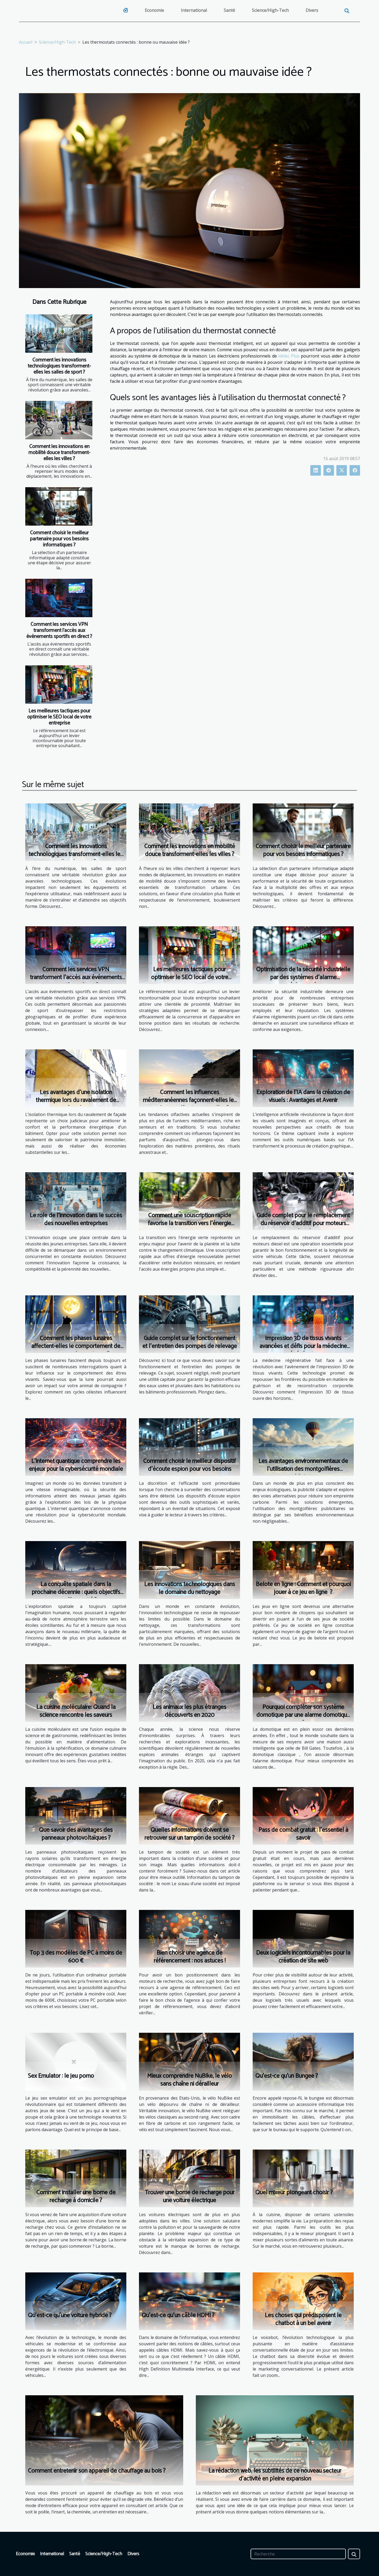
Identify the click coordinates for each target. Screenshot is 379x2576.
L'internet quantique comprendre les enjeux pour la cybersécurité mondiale (76, 1465)
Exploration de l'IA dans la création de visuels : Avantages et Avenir (303, 1096)
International (194, 10)
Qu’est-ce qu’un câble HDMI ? (178, 2315)
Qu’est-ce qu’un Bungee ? (286, 2076)
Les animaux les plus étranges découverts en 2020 (189, 1711)
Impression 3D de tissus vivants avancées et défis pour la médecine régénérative (303, 1346)
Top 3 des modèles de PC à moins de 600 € (75, 1957)
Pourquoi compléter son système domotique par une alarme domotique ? (303, 1715)
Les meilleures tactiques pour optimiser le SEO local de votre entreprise (59, 717)
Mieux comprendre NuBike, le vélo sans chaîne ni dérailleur (189, 2080)
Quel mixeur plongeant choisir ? (294, 2192)
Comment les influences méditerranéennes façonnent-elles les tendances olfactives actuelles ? (189, 1100)
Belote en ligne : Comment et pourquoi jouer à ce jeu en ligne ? (303, 1588)
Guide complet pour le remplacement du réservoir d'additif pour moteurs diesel (303, 1223)
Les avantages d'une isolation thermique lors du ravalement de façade (76, 1100)
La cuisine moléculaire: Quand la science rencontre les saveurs (76, 1711)
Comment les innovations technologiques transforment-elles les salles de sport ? (59, 366)
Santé (229, 10)
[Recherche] (298, 2554)
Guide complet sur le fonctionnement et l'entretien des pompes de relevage (189, 1342)
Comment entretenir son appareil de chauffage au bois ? (97, 2471)
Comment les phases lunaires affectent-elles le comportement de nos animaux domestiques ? (75, 1346)
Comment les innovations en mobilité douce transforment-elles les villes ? (59, 452)
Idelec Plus (289, 356)
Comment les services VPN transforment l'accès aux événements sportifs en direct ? (59, 630)
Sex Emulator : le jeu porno (61, 2076)
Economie (154, 10)
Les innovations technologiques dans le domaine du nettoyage (189, 1588)
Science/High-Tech (270, 10)
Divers (312, 10)
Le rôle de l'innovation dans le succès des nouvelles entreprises (76, 1219)
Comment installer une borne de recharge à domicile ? (76, 2196)
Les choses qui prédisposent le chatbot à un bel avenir (303, 2319)
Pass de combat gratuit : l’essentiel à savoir (303, 1834)
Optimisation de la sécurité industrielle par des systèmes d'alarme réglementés (303, 977)
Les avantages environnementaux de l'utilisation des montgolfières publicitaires (303, 1469)
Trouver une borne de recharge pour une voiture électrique (190, 2196)
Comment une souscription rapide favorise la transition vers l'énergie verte (189, 1223)
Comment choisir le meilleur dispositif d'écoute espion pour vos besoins (189, 1465)
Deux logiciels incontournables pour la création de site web (303, 1957)
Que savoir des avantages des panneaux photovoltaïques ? (76, 1834)
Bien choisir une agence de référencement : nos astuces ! (190, 1957)
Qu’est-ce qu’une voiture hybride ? (70, 2315)
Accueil (25, 42)
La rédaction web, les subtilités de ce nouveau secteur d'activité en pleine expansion (274, 2475)
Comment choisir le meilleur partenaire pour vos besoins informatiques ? (59, 539)
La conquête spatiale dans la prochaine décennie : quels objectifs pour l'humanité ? (76, 1592)
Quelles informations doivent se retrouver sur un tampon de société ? (189, 1834)
